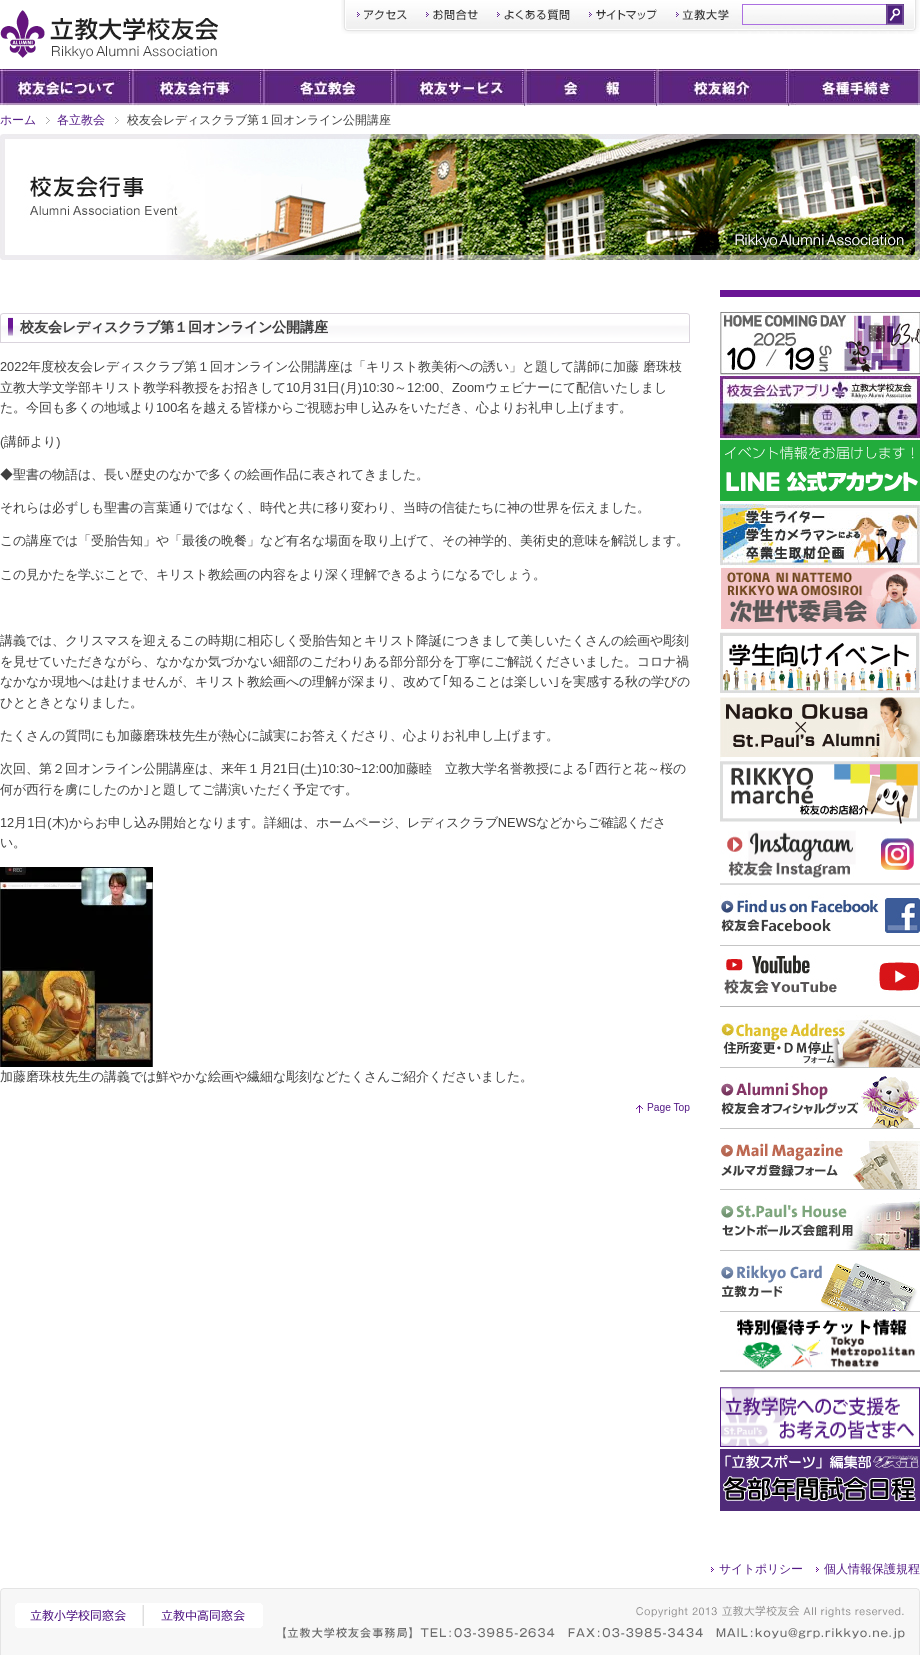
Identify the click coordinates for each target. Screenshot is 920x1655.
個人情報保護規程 (872, 1569)
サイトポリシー (761, 1569)
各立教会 (81, 120)
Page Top (668, 1107)
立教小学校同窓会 (79, 1615)
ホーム (18, 120)
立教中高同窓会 (207, 1615)
